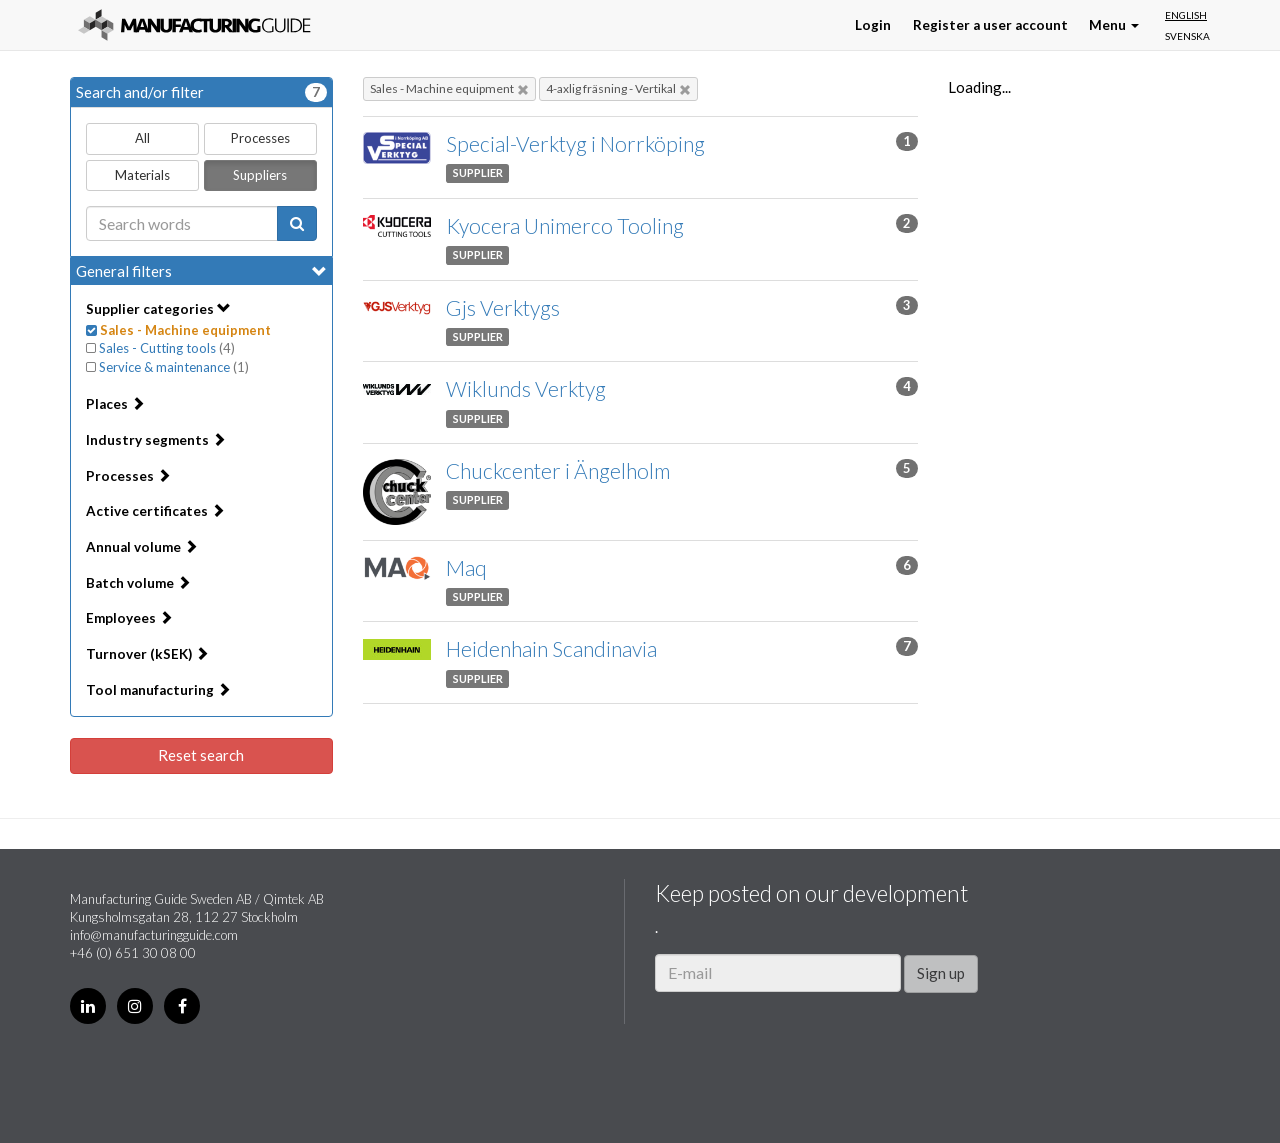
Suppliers (260, 175)
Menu (1114, 25)
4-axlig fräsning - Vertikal (618, 88)
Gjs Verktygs (503, 307)
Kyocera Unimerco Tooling (565, 225)
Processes (260, 138)
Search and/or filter (201, 92)
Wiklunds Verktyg (526, 388)
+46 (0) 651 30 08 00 (133, 953)
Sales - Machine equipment (449, 88)
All (142, 138)
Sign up (941, 973)
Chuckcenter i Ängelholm (558, 470)
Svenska (1187, 36)
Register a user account (990, 25)
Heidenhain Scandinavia (551, 648)
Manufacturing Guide (194, 25)
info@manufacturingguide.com (154, 935)
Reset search (201, 755)
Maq (466, 567)
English (1186, 15)
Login (873, 25)
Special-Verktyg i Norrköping (575, 143)
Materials (142, 175)
